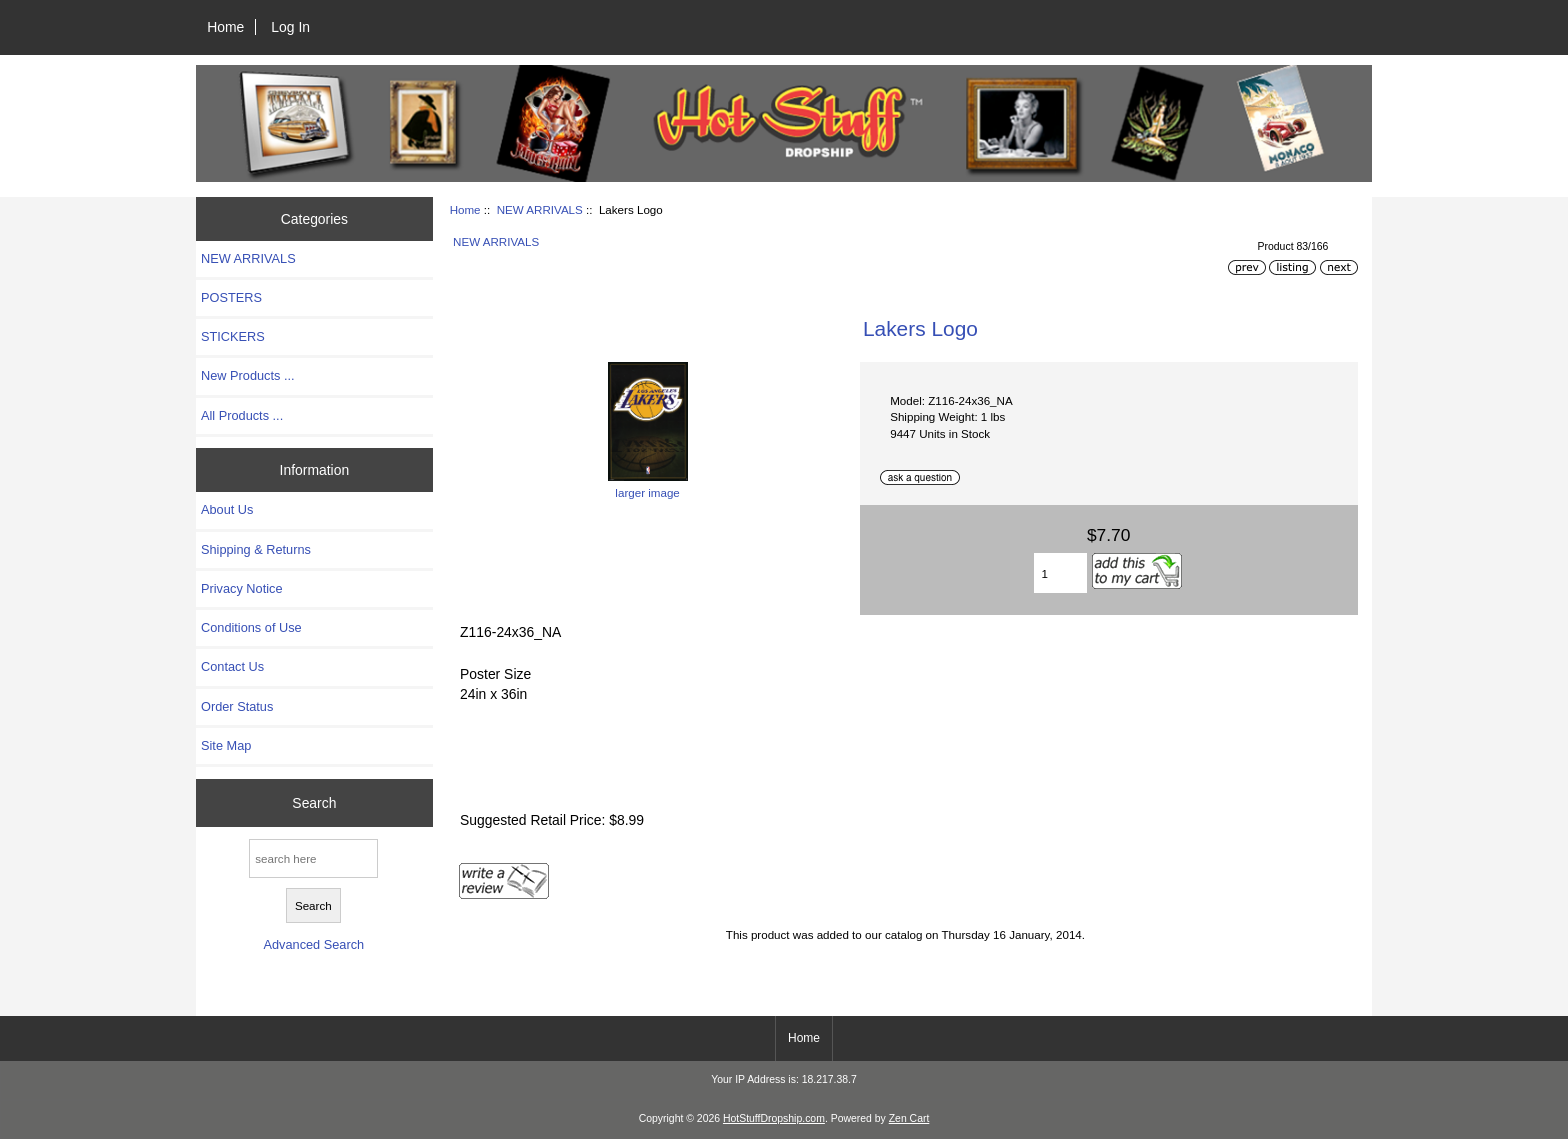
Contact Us (232, 666)
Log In (290, 27)
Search (314, 803)
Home (225, 27)
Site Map (226, 745)
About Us (227, 509)
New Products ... (248, 375)
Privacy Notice (241, 588)
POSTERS (231, 297)
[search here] (313, 858)
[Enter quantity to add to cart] (1060, 573)
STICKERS (233, 336)
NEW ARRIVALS (540, 209)
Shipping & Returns (256, 549)
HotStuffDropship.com (774, 1118)
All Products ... (242, 415)
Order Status (237, 706)
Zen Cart (909, 1118)
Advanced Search (313, 944)
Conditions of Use (251, 627)
